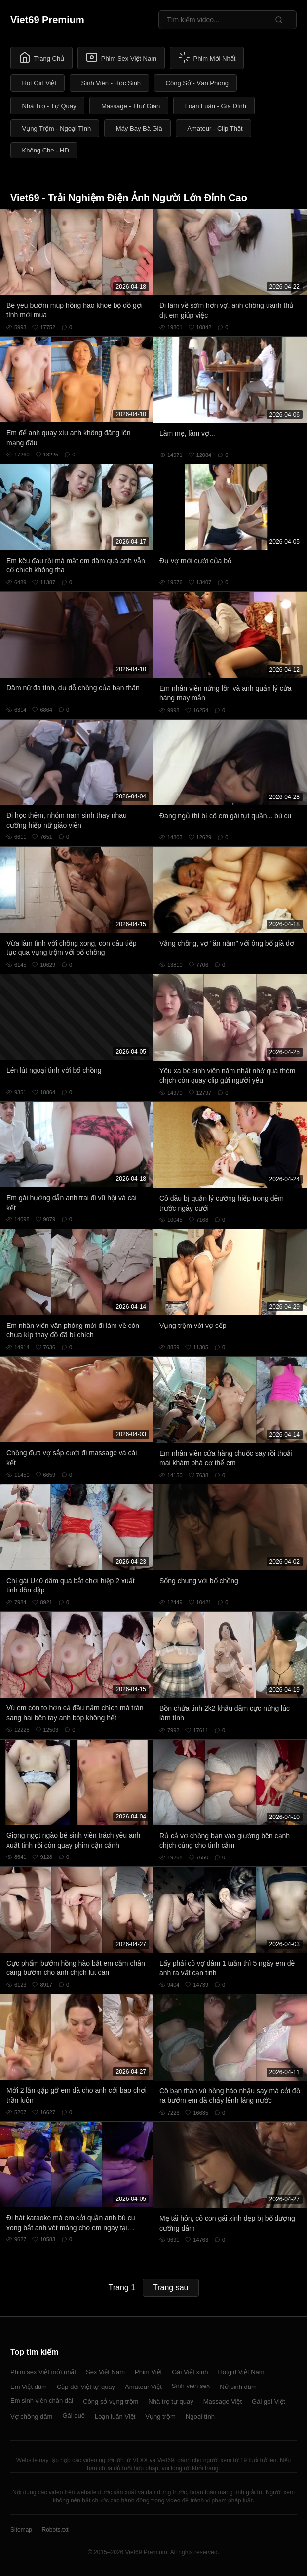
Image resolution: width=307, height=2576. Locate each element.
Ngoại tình (200, 2416)
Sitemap (21, 2529)
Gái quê (73, 2415)
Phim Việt (148, 2372)
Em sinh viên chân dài (41, 2400)
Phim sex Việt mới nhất (43, 2372)
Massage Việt (222, 2401)
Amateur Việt (143, 2386)
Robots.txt (54, 2529)
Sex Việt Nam (105, 2372)
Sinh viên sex (191, 2385)
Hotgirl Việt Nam (241, 2372)
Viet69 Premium (47, 19)
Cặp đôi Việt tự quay (86, 2386)
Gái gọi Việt (268, 2401)
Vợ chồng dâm (31, 2416)
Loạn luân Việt (115, 2416)
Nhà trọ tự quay (170, 2401)
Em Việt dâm (28, 2386)
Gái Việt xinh (190, 2372)
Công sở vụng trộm (110, 2401)
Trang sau (170, 2287)
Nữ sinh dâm (238, 2386)
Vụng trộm (160, 2416)
